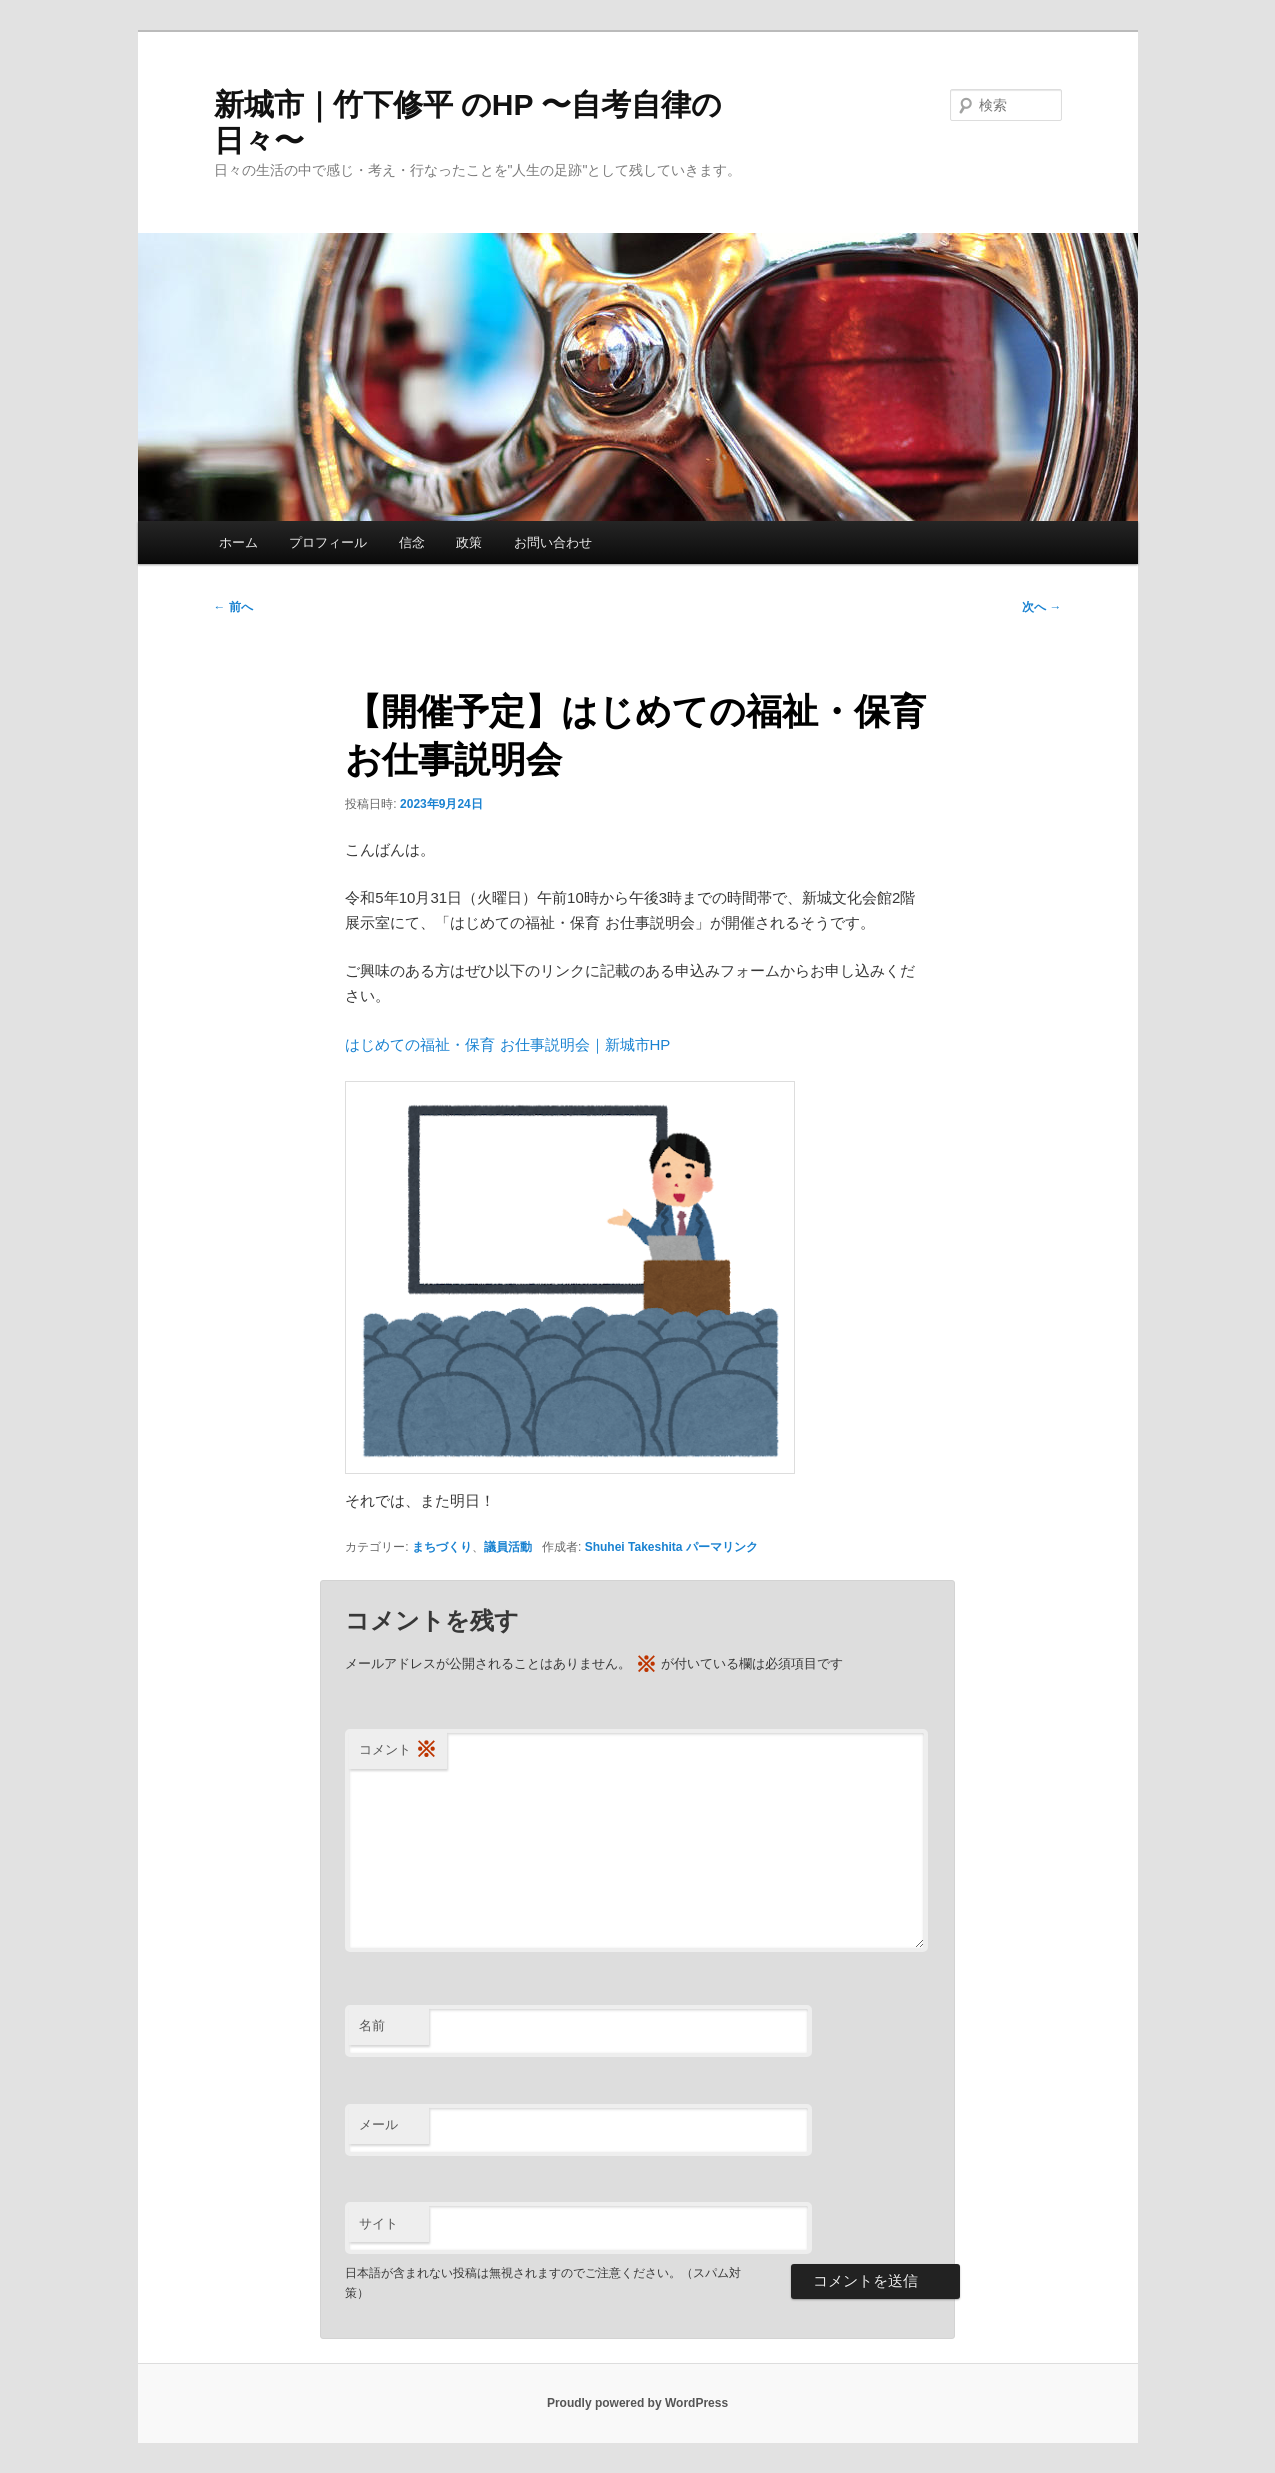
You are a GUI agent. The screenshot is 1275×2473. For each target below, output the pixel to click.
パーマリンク (722, 1547)
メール (378, 2124)
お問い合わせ (553, 542)
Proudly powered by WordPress (637, 2403)
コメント (398, 1750)
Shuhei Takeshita (634, 1547)
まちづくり (442, 1547)
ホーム (238, 542)
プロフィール (328, 542)
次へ (1041, 607)
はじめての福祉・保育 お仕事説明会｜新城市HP (507, 1044)
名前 (372, 2025)
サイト (378, 2223)
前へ (233, 607)
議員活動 (508, 1547)
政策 (469, 542)
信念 (412, 542)
